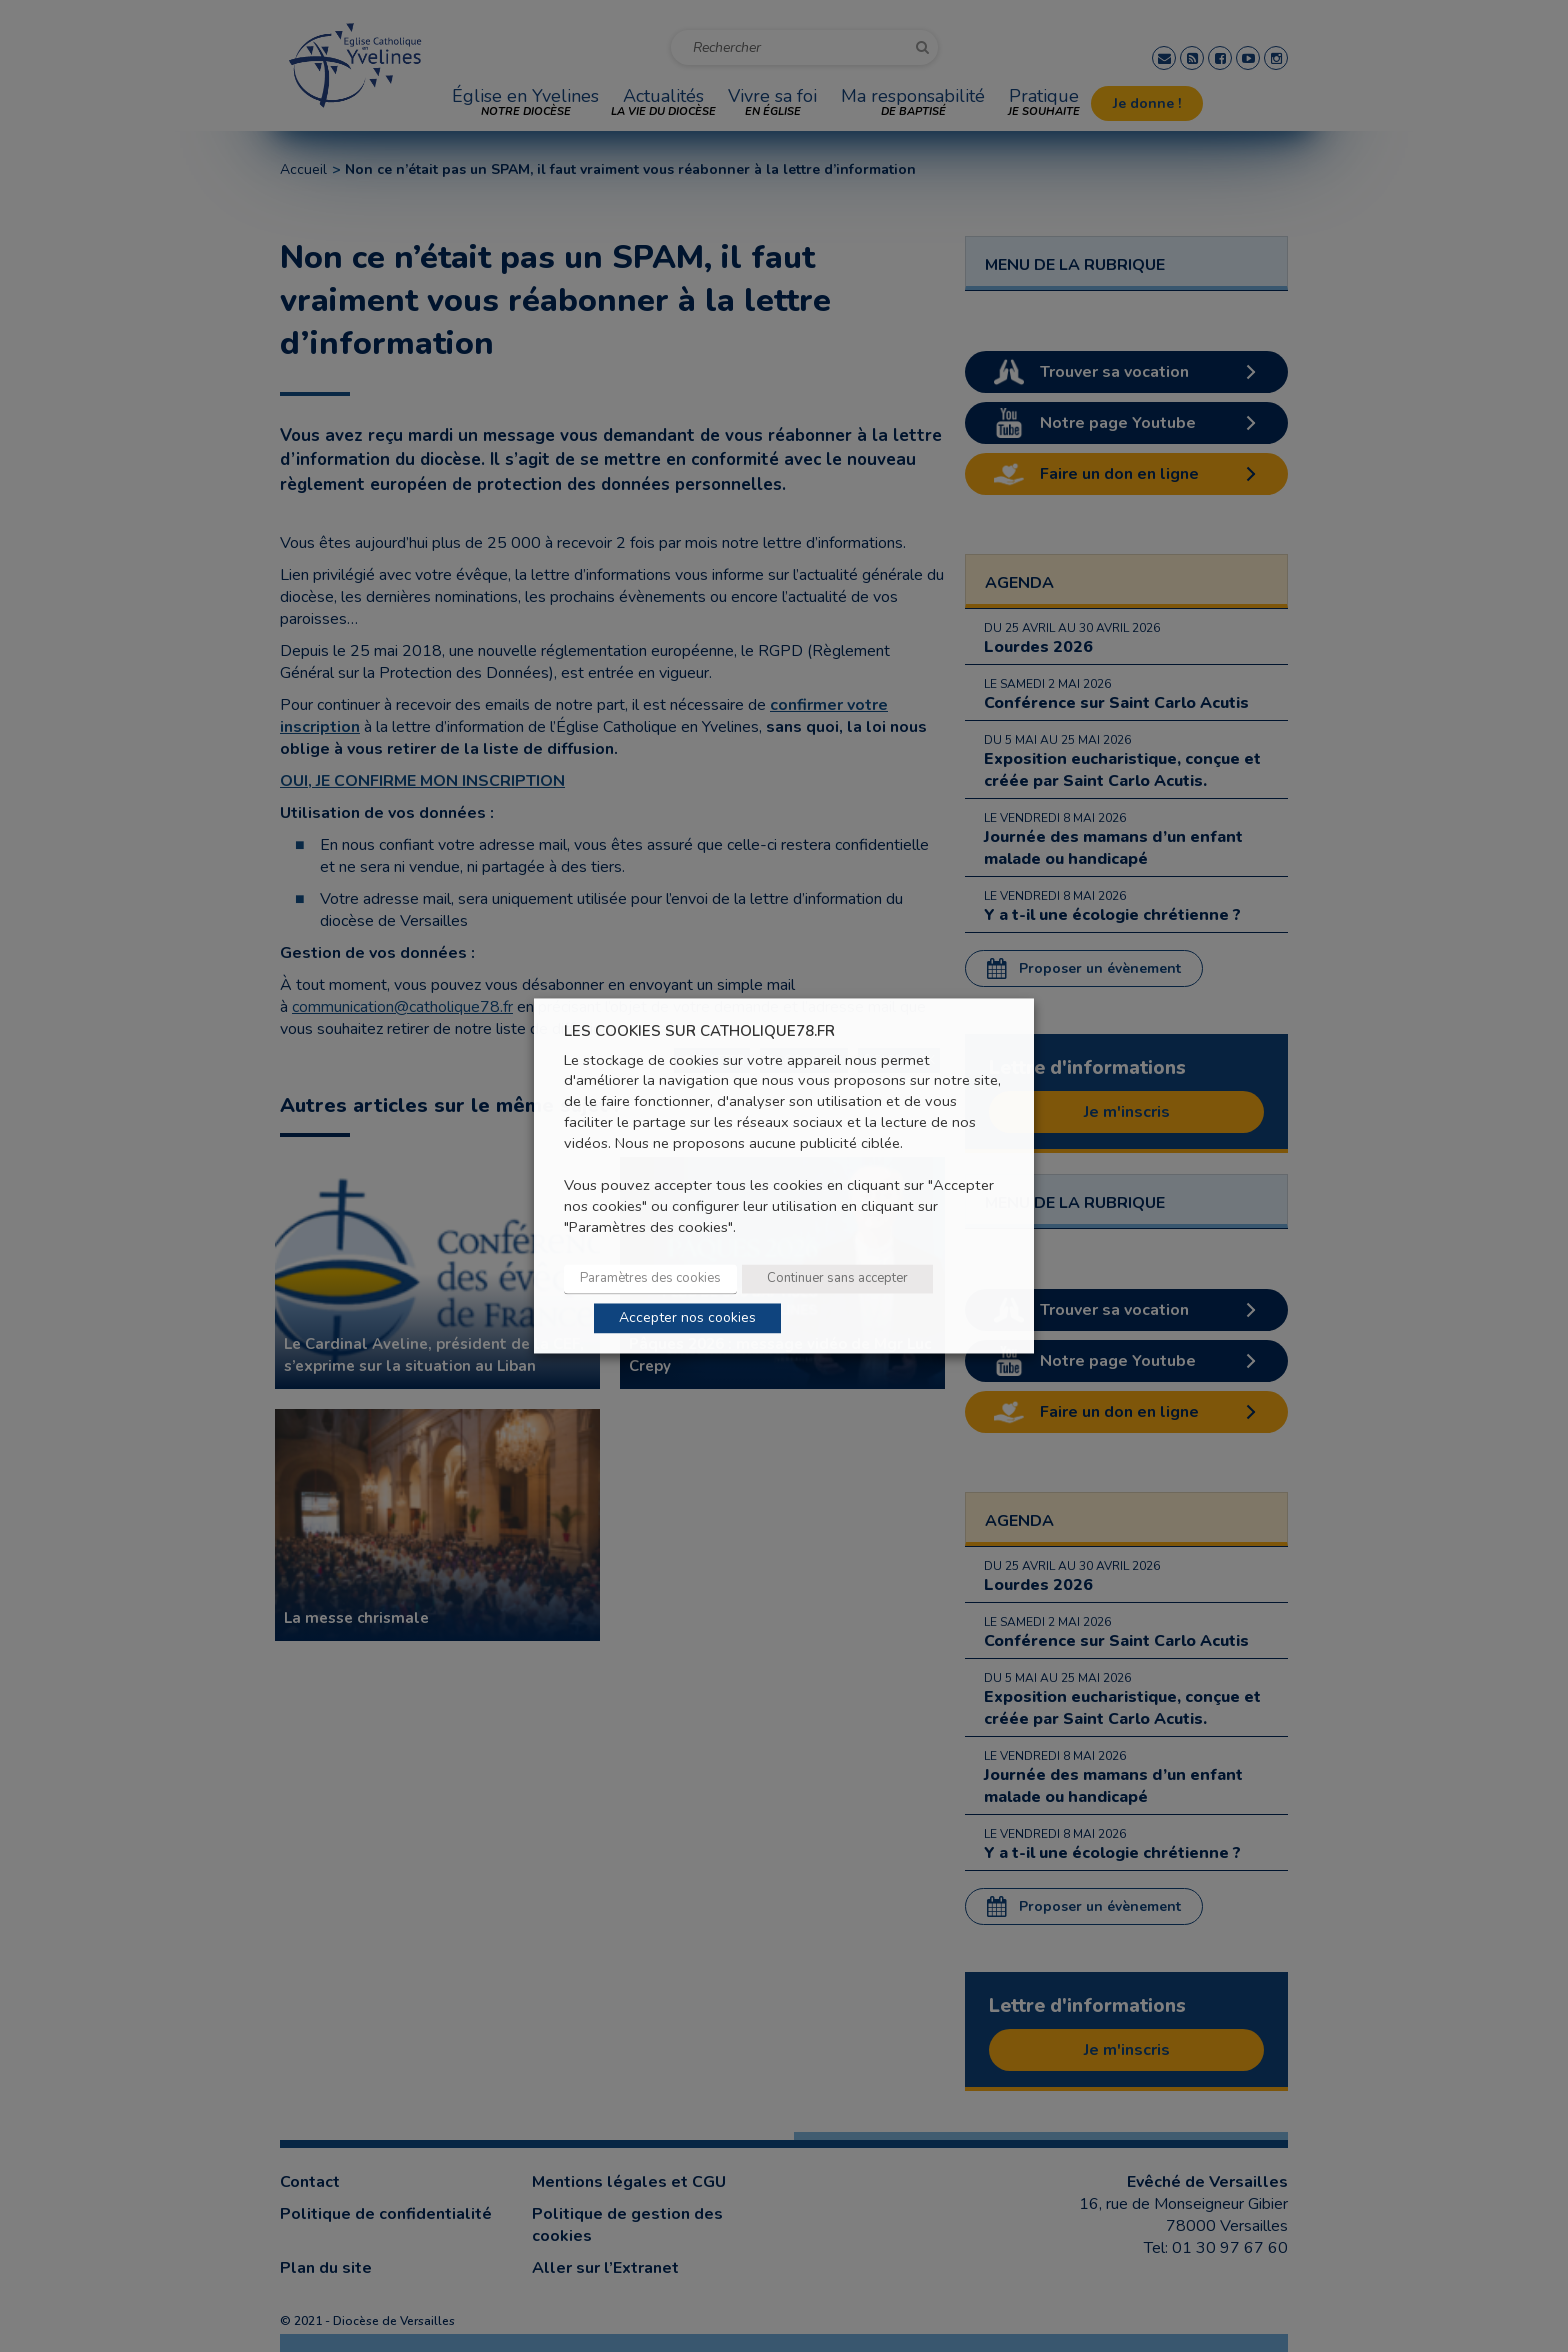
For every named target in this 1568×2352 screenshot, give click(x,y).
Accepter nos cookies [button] (687, 1318)
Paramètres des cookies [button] (650, 1279)
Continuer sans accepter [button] (837, 1279)
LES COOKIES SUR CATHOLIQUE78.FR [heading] (699, 1031)
